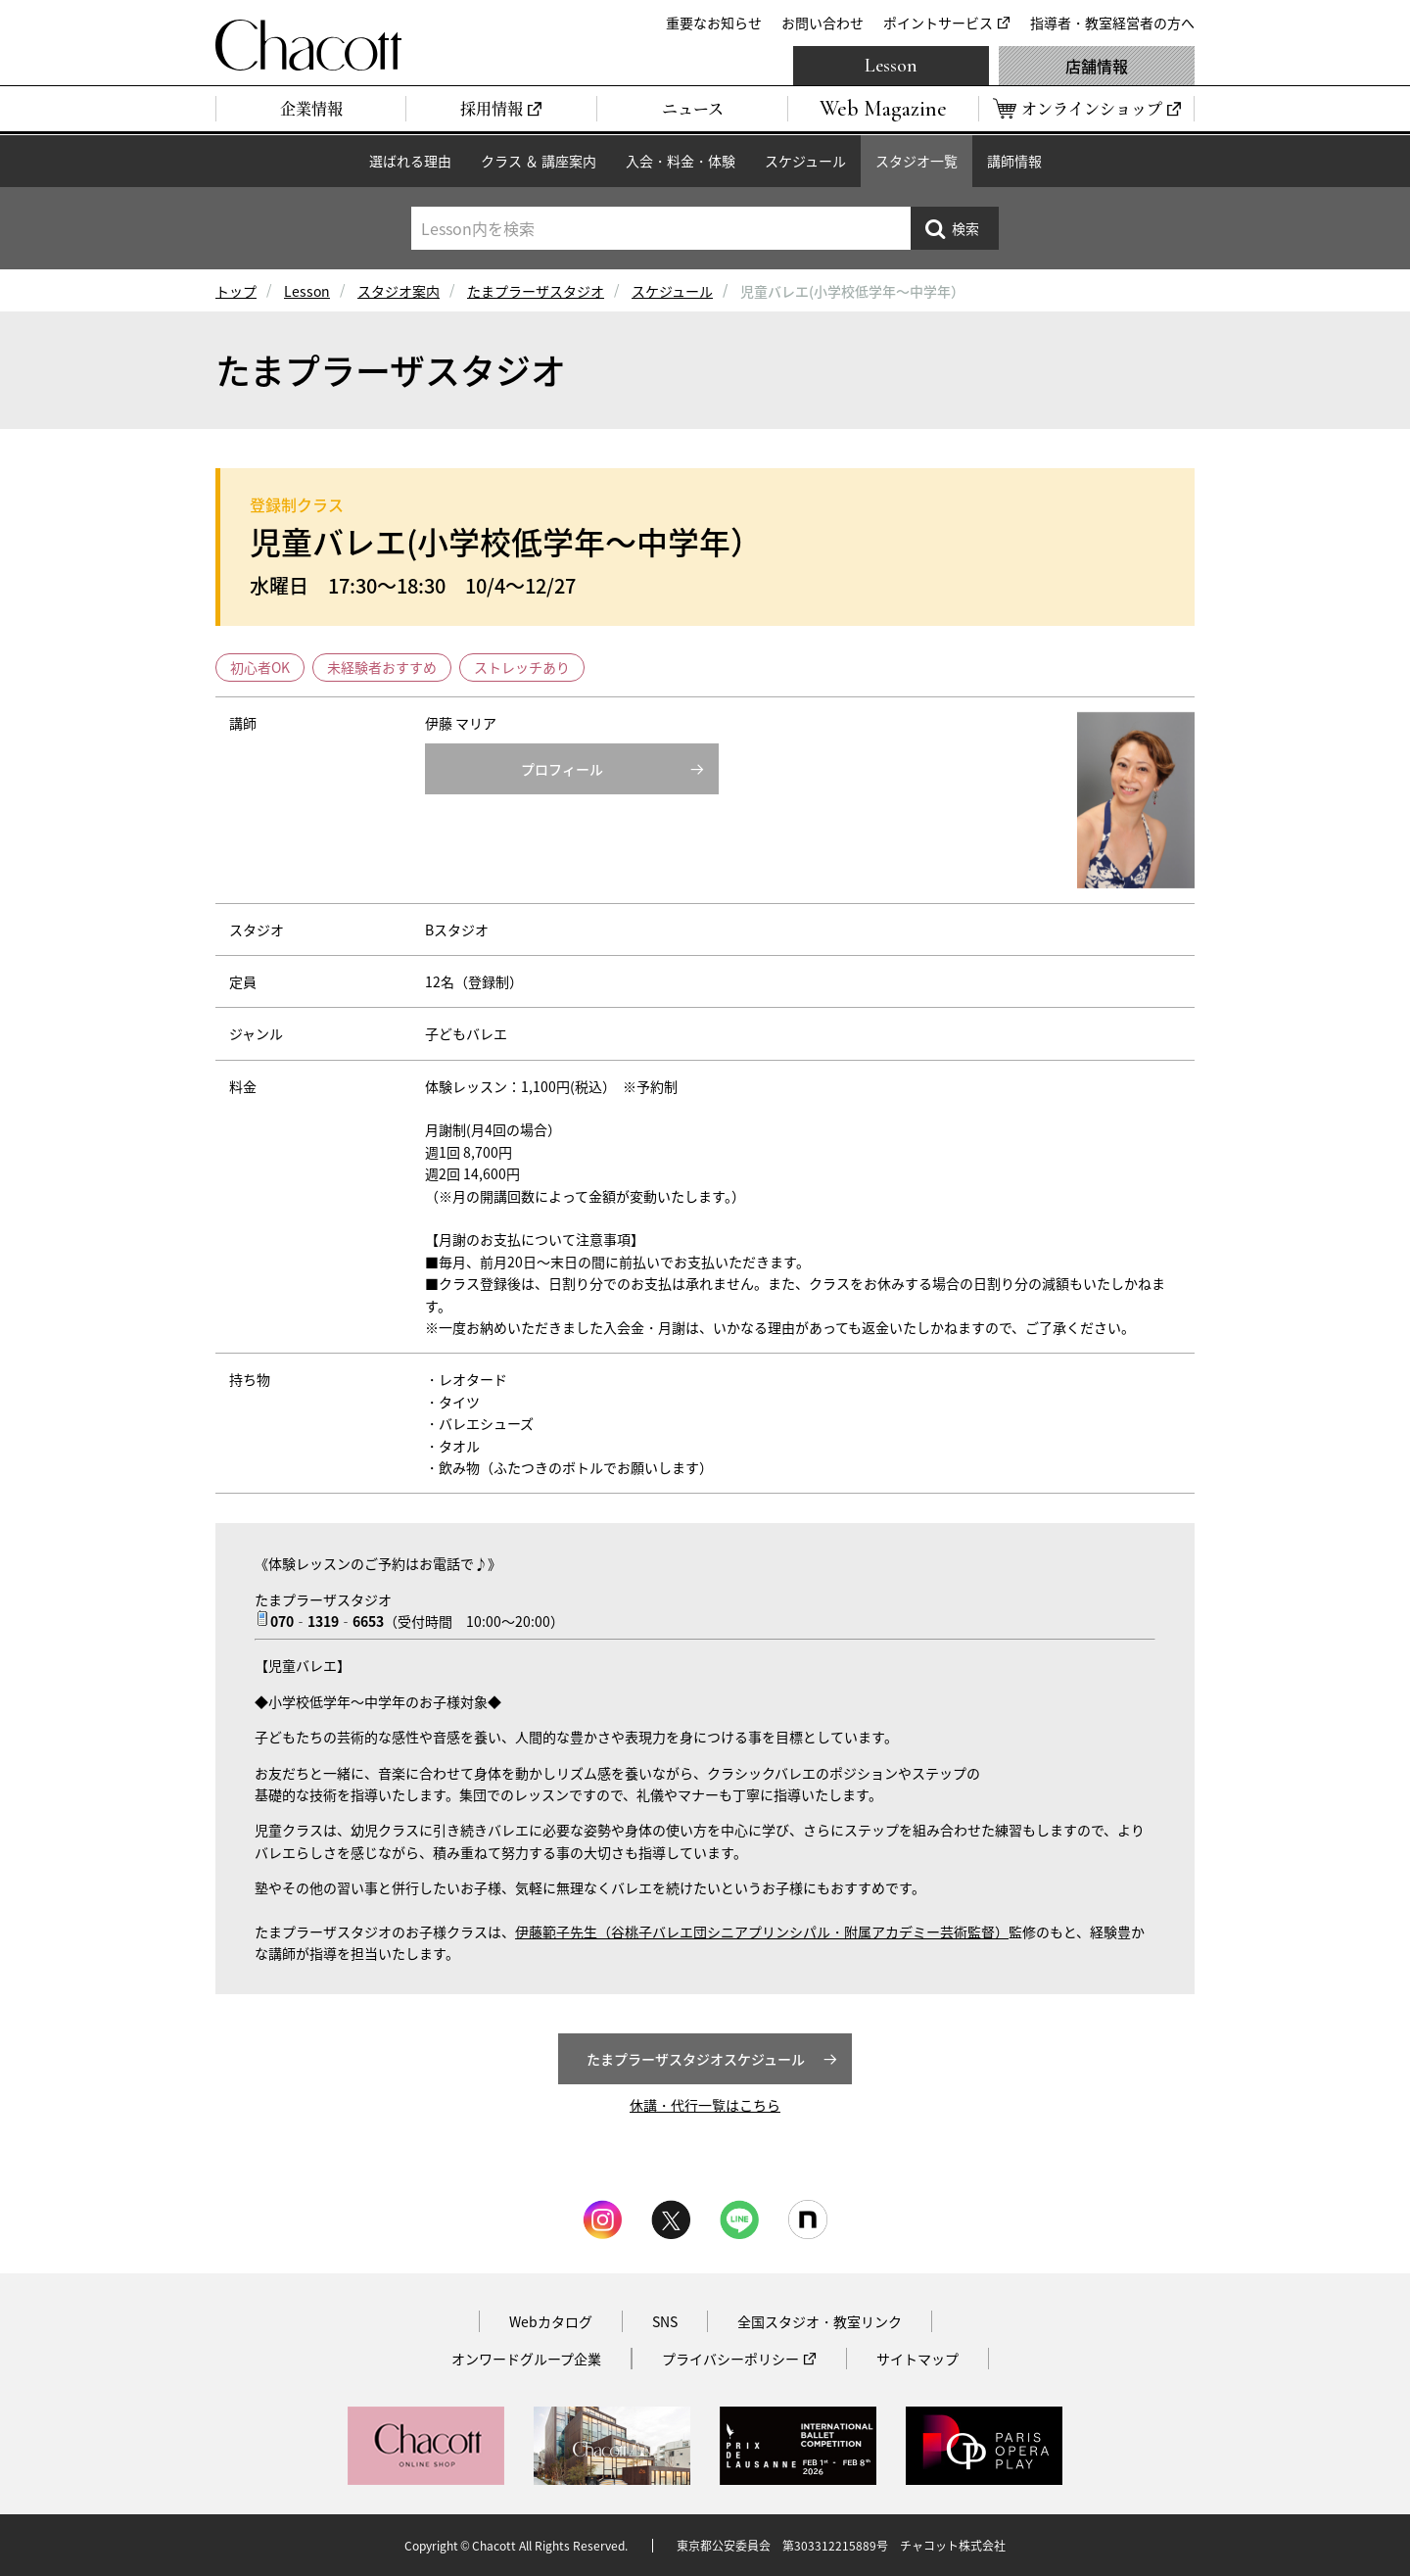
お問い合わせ (822, 22)
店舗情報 (1096, 65)
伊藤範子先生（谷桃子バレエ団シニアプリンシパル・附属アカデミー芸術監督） (762, 1931)
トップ (236, 291)
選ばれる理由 (410, 160)
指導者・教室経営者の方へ (1112, 22)
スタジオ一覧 (916, 160)
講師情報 (1014, 160)
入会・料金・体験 (680, 160)
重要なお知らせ (714, 22)
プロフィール (562, 769)
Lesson (891, 65)
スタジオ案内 (398, 291)
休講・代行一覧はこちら (705, 2105)
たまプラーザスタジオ (535, 291)
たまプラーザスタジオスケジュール (696, 2059)
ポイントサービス (938, 22)
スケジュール (805, 160)
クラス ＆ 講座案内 (538, 160)
